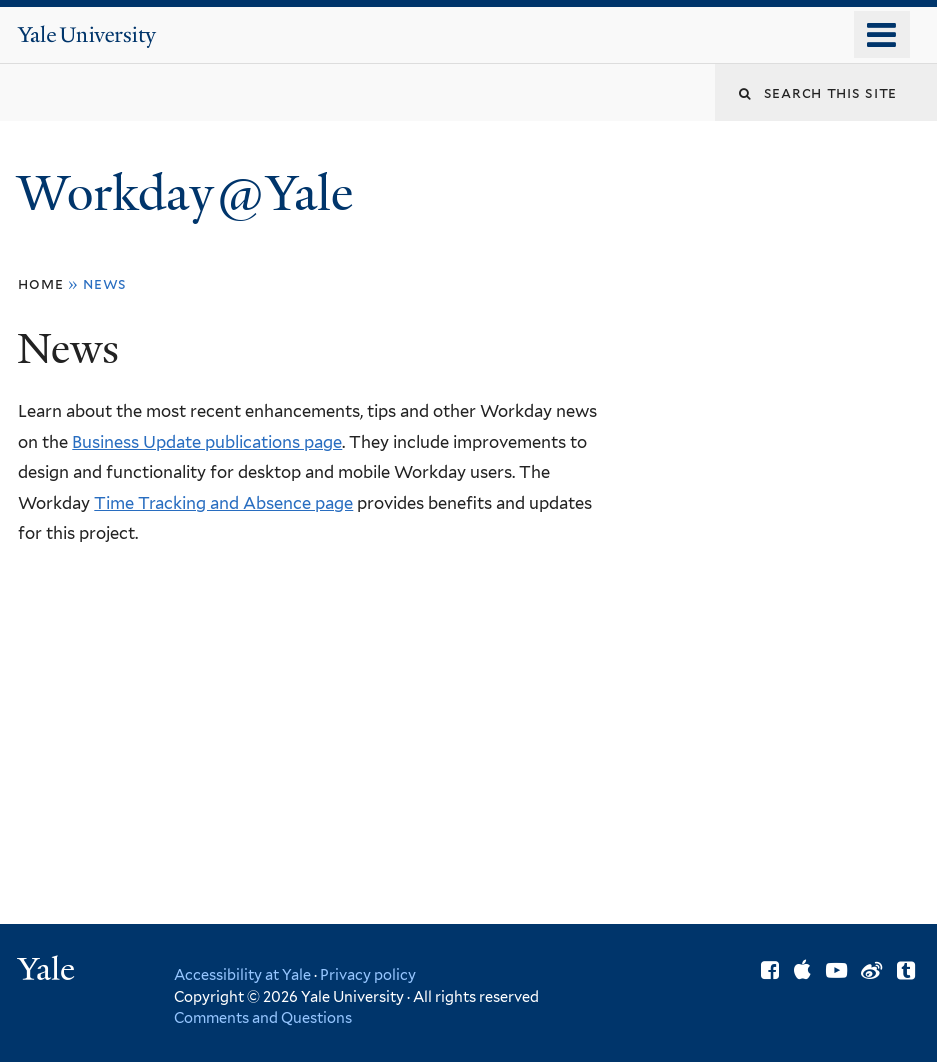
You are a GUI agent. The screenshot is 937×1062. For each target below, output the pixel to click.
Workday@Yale (185, 193)
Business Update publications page (207, 442)
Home (40, 283)
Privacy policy (368, 974)
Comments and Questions (263, 1017)
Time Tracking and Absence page (223, 503)
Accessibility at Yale (242, 974)
